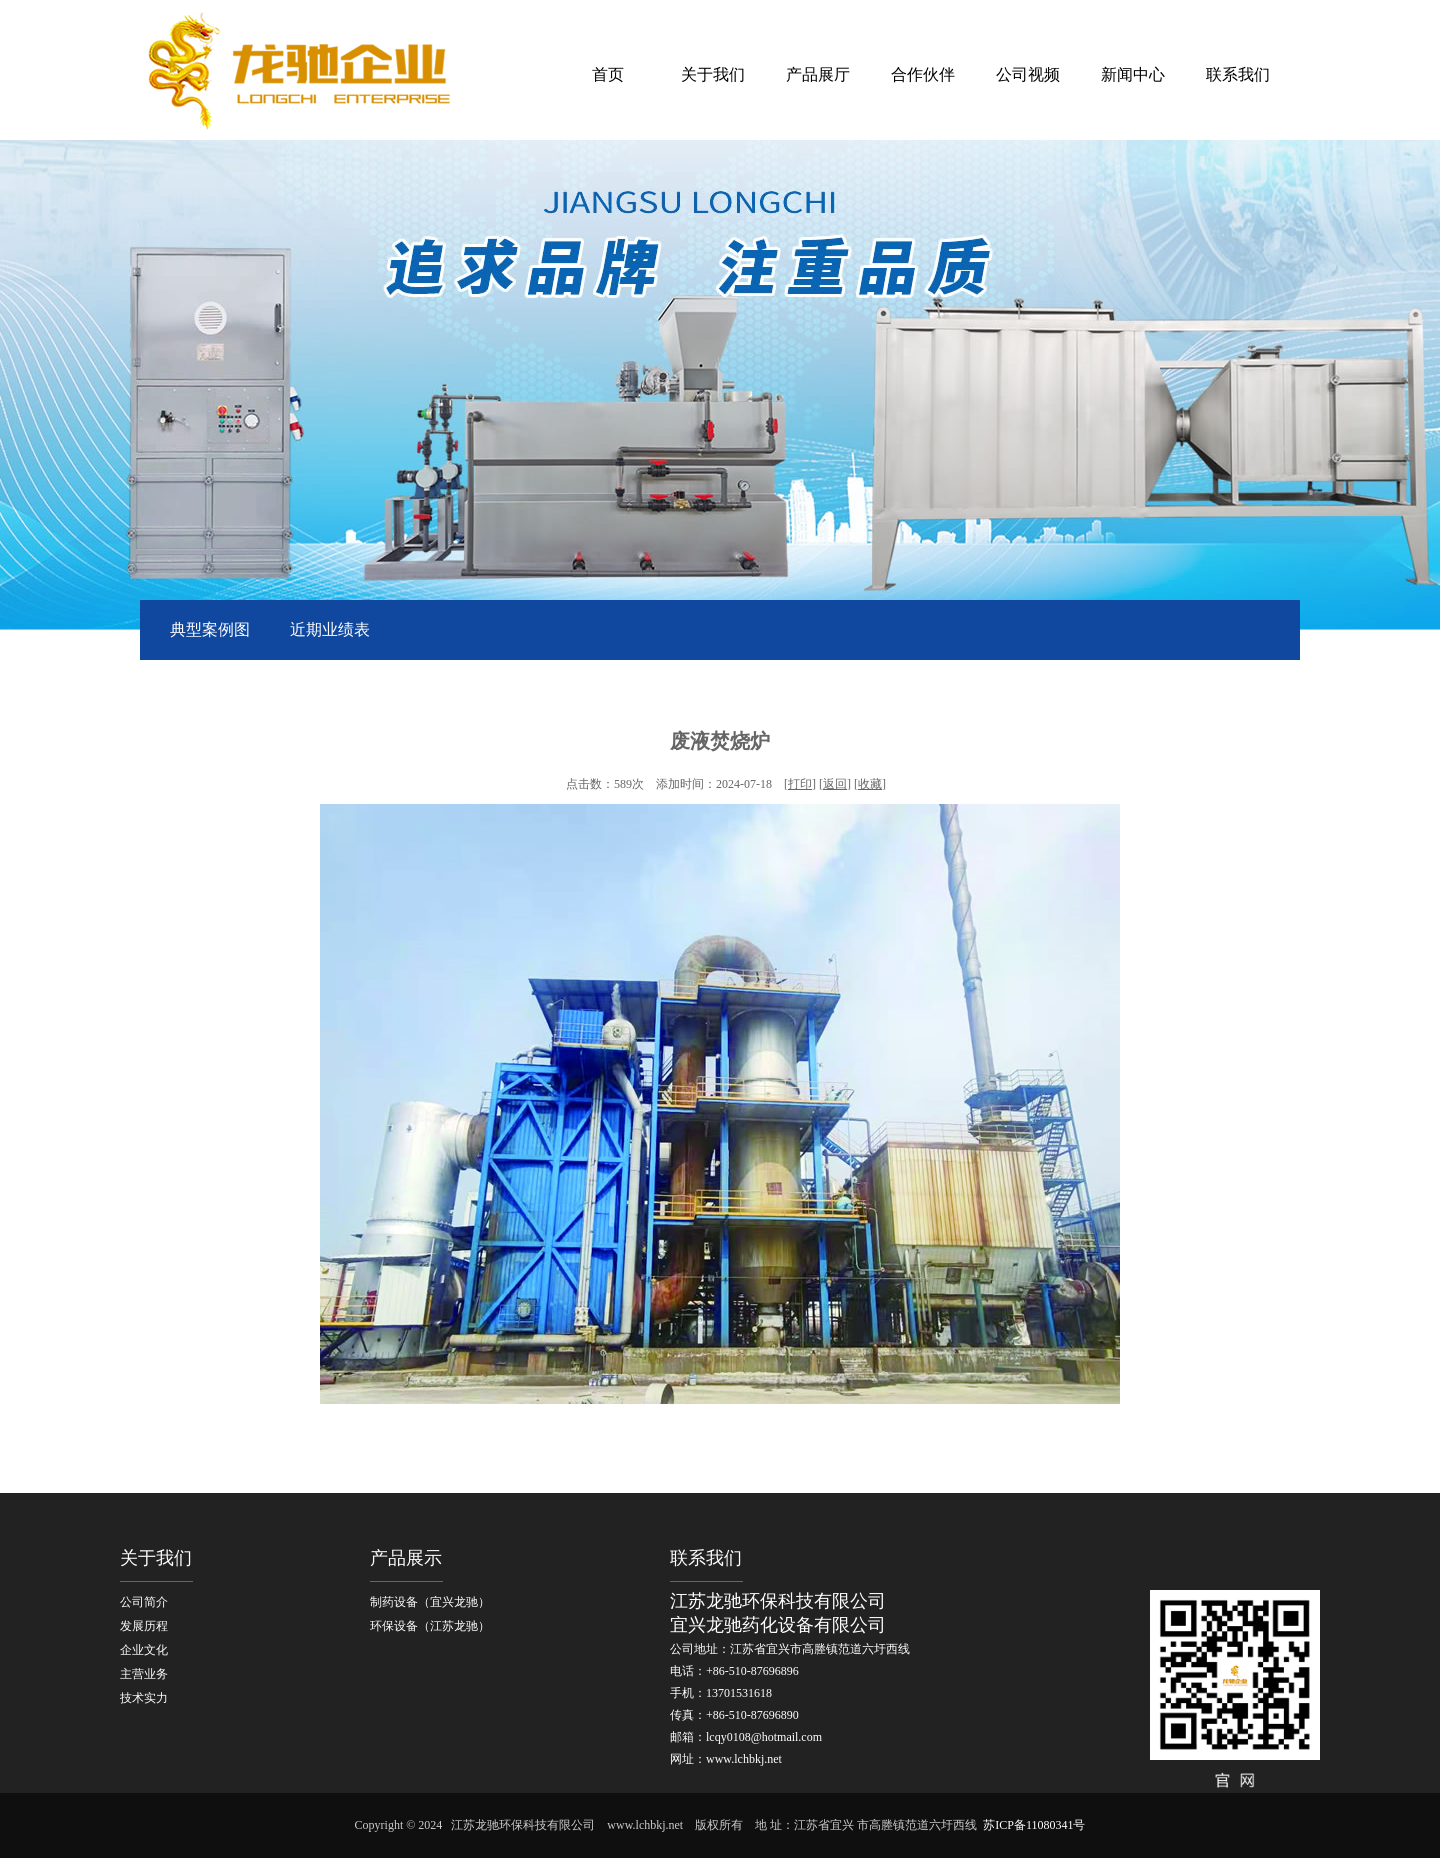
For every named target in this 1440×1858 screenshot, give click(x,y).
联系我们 (1238, 74)
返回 (835, 784)
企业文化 (144, 1650)
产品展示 (406, 1558)
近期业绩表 (330, 629)
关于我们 (713, 74)
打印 (800, 784)
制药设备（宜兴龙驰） (430, 1602)
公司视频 (1028, 74)
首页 (608, 74)
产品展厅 (818, 74)
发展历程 (144, 1626)
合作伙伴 (923, 74)
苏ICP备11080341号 (1034, 1825)
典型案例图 (210, 629)
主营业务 (144, 1674)
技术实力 (144, 1698)
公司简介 (144, 1602)
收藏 (870, 784)
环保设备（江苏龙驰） (430, 1626)
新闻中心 (1133, 74)
